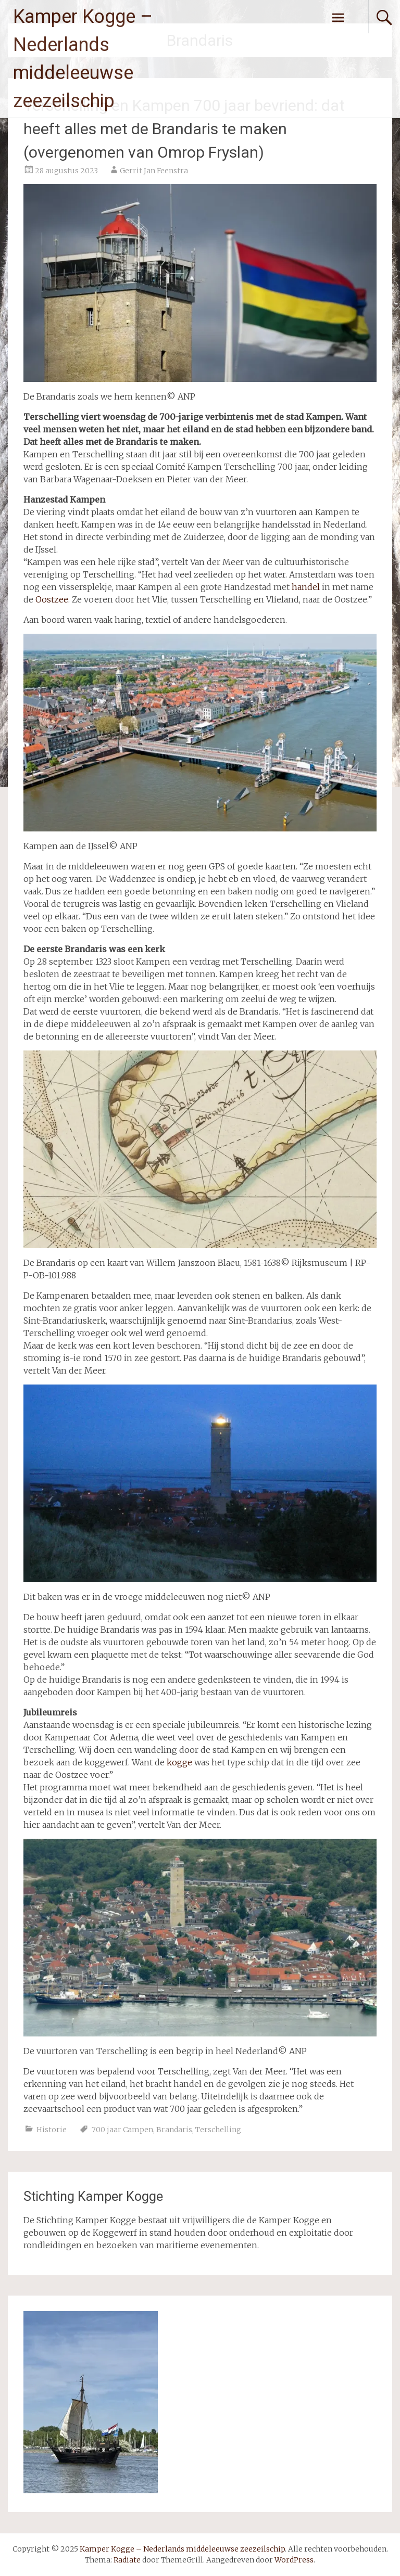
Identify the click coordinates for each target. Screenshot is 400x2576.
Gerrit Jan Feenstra (154, 170)
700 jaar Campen (122, 2129)
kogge (179, 1762)
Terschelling (218, 2129)
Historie (51, 2129)
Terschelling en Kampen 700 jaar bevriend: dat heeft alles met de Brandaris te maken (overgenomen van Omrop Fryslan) (184, 128)
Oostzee (51, 599)
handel (306, 587)
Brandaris (174, 2129)
